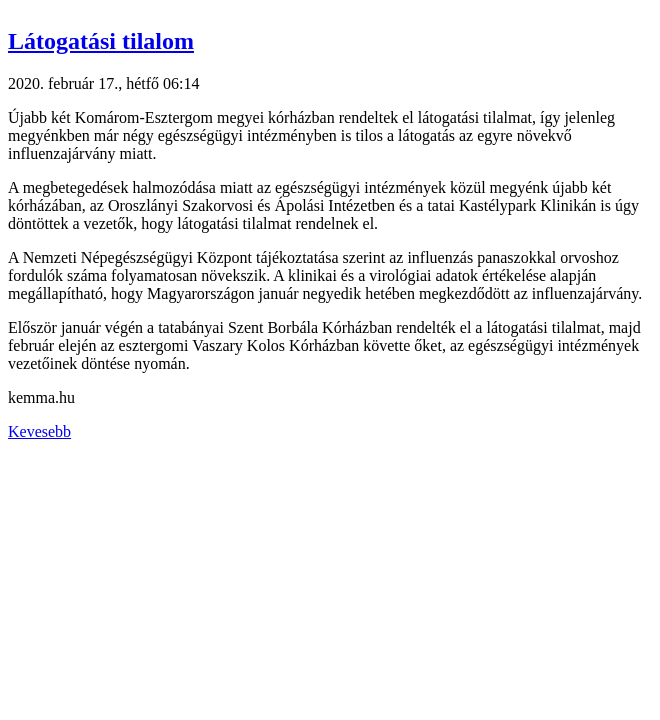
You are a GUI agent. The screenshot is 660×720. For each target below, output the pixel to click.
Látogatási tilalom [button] (101, 41)
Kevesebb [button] (39, 431)
